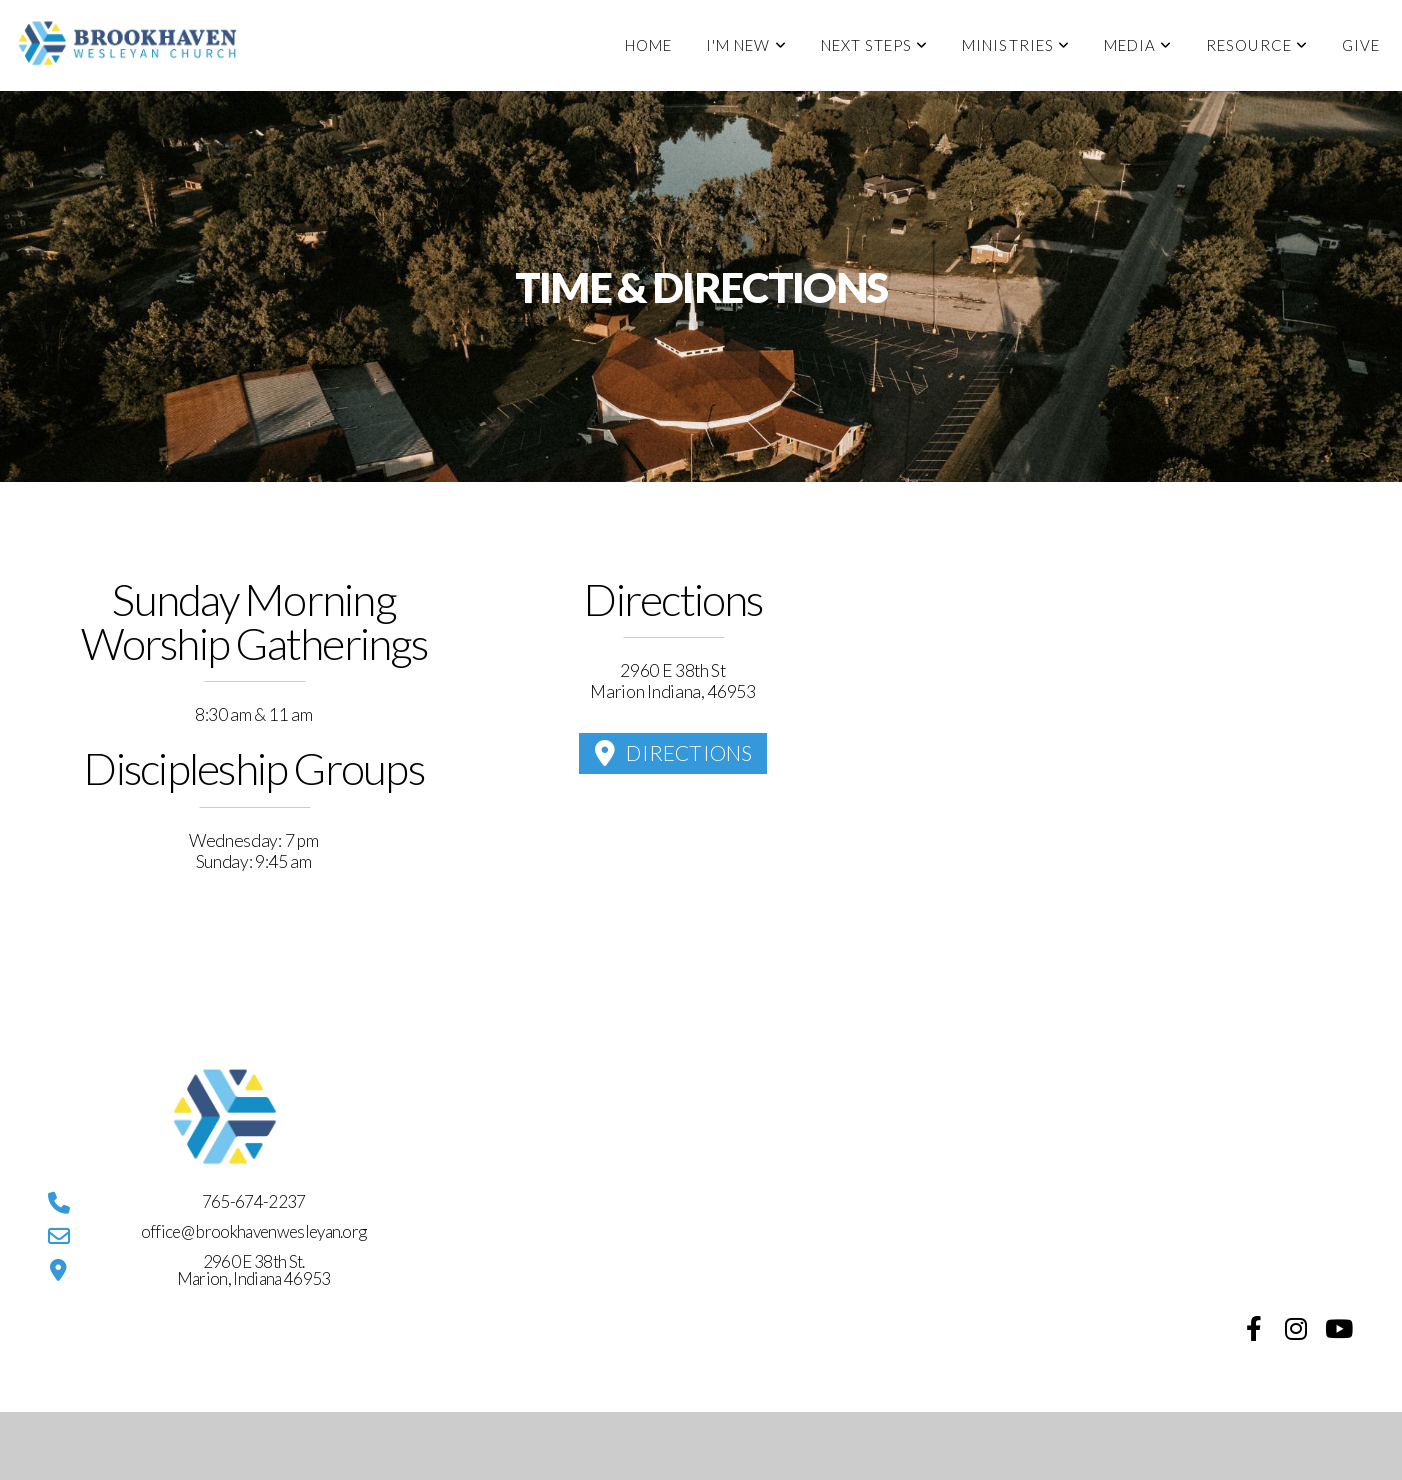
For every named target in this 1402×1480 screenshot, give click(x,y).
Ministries (1016, 45)
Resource (1257, 45)
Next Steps (875, 45)
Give (1361, 45)
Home (648, 45)
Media (1138, 45)
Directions (671, 752)
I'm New (746, 45)
